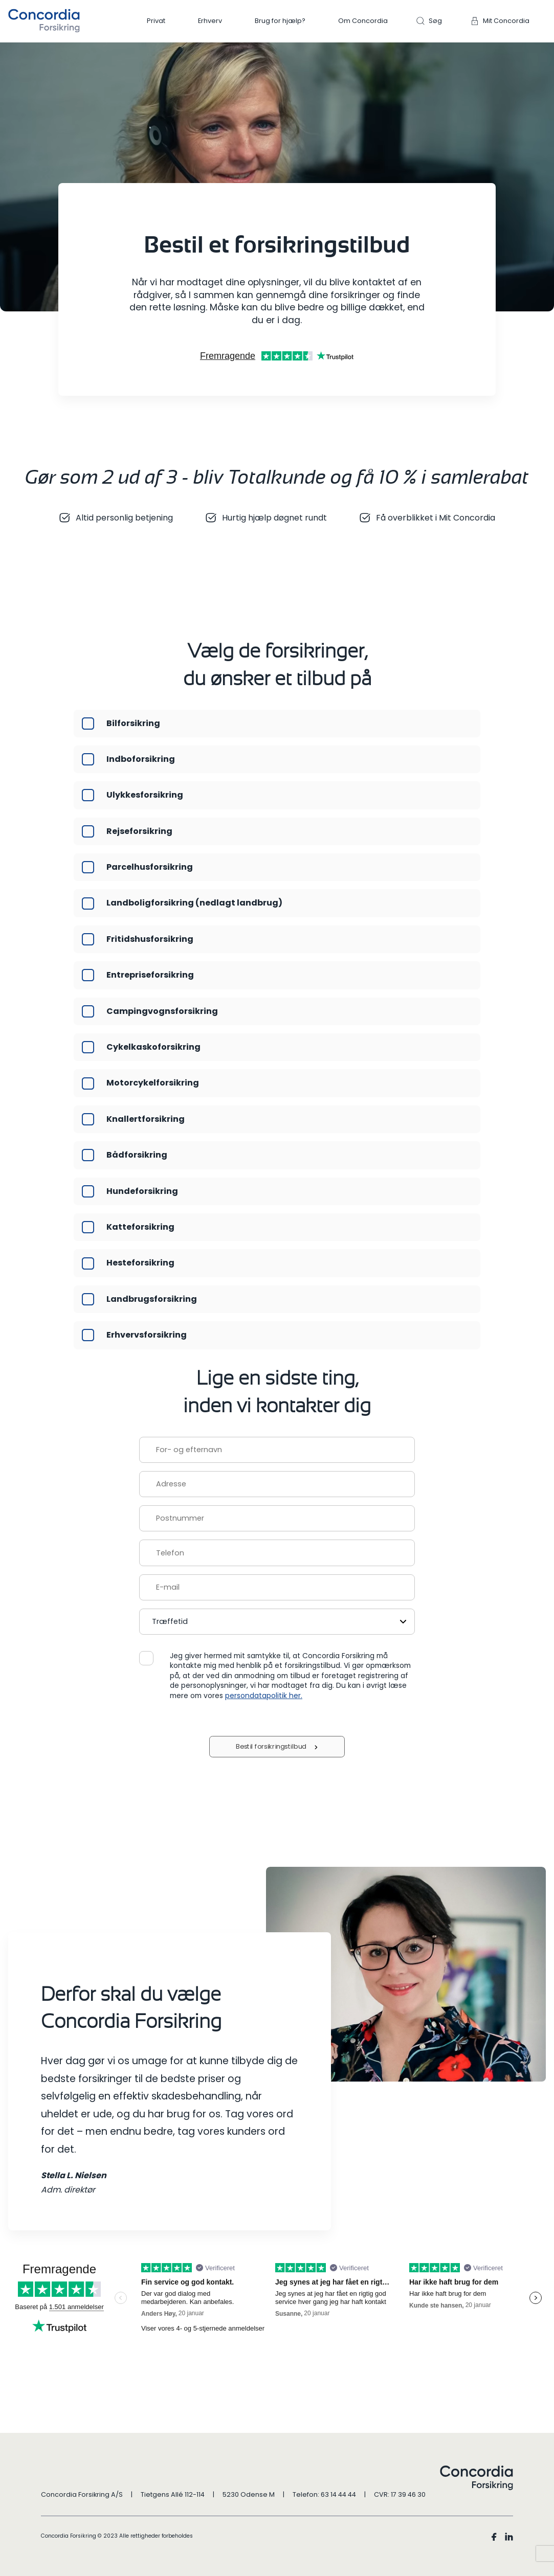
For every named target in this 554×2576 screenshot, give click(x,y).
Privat (156, 20)
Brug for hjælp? (280, 20)
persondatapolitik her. (263, 1695)
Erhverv (210, 20)
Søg (435, 20)
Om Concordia (363, 20)
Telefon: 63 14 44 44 (324, 2494)
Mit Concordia (506, 20)
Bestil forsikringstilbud (271, 1746)
